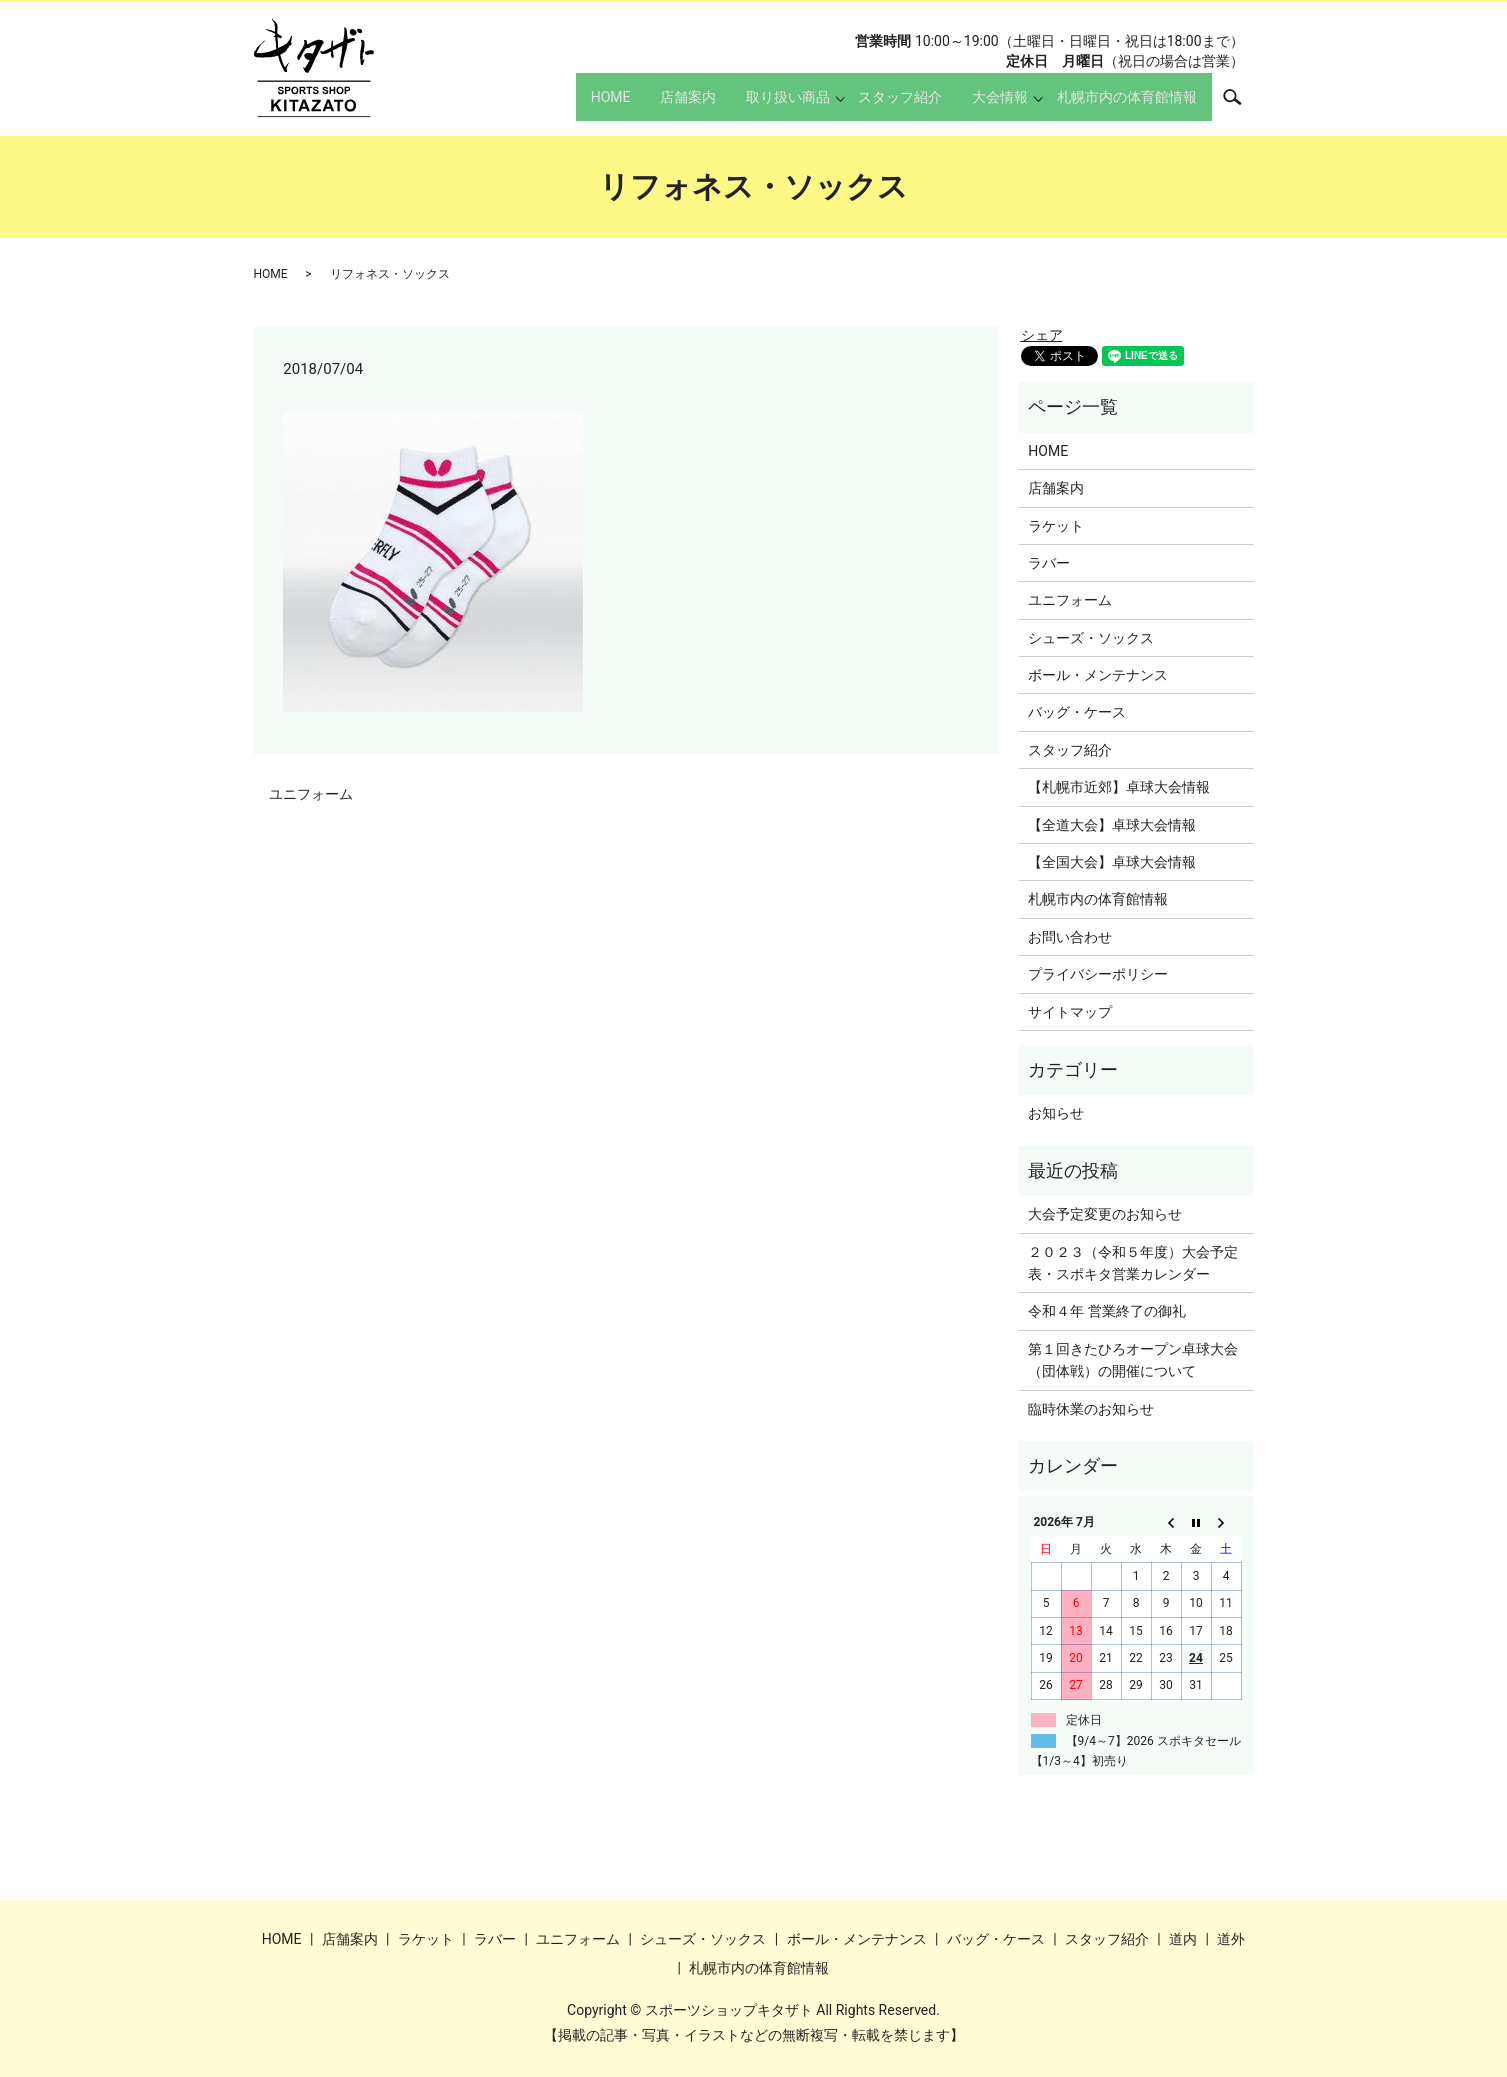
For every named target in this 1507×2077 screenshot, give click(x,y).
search (1243, 105)
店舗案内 (645, 106)
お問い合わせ (1070, 937)
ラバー (1049, 563)
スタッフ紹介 (876, 106)
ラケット (1056, 526)
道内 (1183, 1939)
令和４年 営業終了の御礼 (1106, 1311)
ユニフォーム (311, 794)
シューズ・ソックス (1091, 638)
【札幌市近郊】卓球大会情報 (1119, 787)
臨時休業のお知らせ (1091, 1409)
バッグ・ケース (1077, 712)
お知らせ (1056, 1113)
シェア (1042, 335)
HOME (555, 106)
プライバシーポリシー (1098, 974)
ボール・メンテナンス (1098, 675)
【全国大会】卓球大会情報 (1112, 862)
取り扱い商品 (757, 106)
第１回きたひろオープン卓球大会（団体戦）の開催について (1133, 1360)
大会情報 (988, 106)
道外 (1231, 1939)
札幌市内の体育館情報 (1121, 106)
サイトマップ (1070, 1012)
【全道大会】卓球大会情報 (1112, 825)
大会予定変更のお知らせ (1105, 1214)
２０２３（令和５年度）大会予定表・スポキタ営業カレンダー (1133, 1263)
